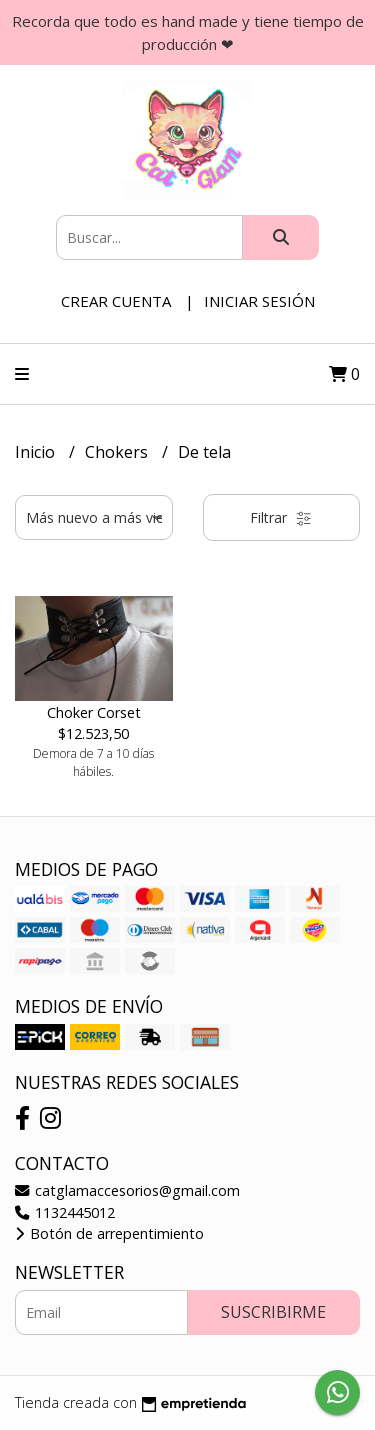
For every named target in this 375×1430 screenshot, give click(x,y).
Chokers (118, 452)
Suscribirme (273, 1312)
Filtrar (281, 517)
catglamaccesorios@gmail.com (127, 1190)
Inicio (37, 452)
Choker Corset (94, 712)
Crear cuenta (116, 301)
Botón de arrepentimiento (109, 1233)
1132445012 (65, 1212)
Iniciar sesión (259, 301)
